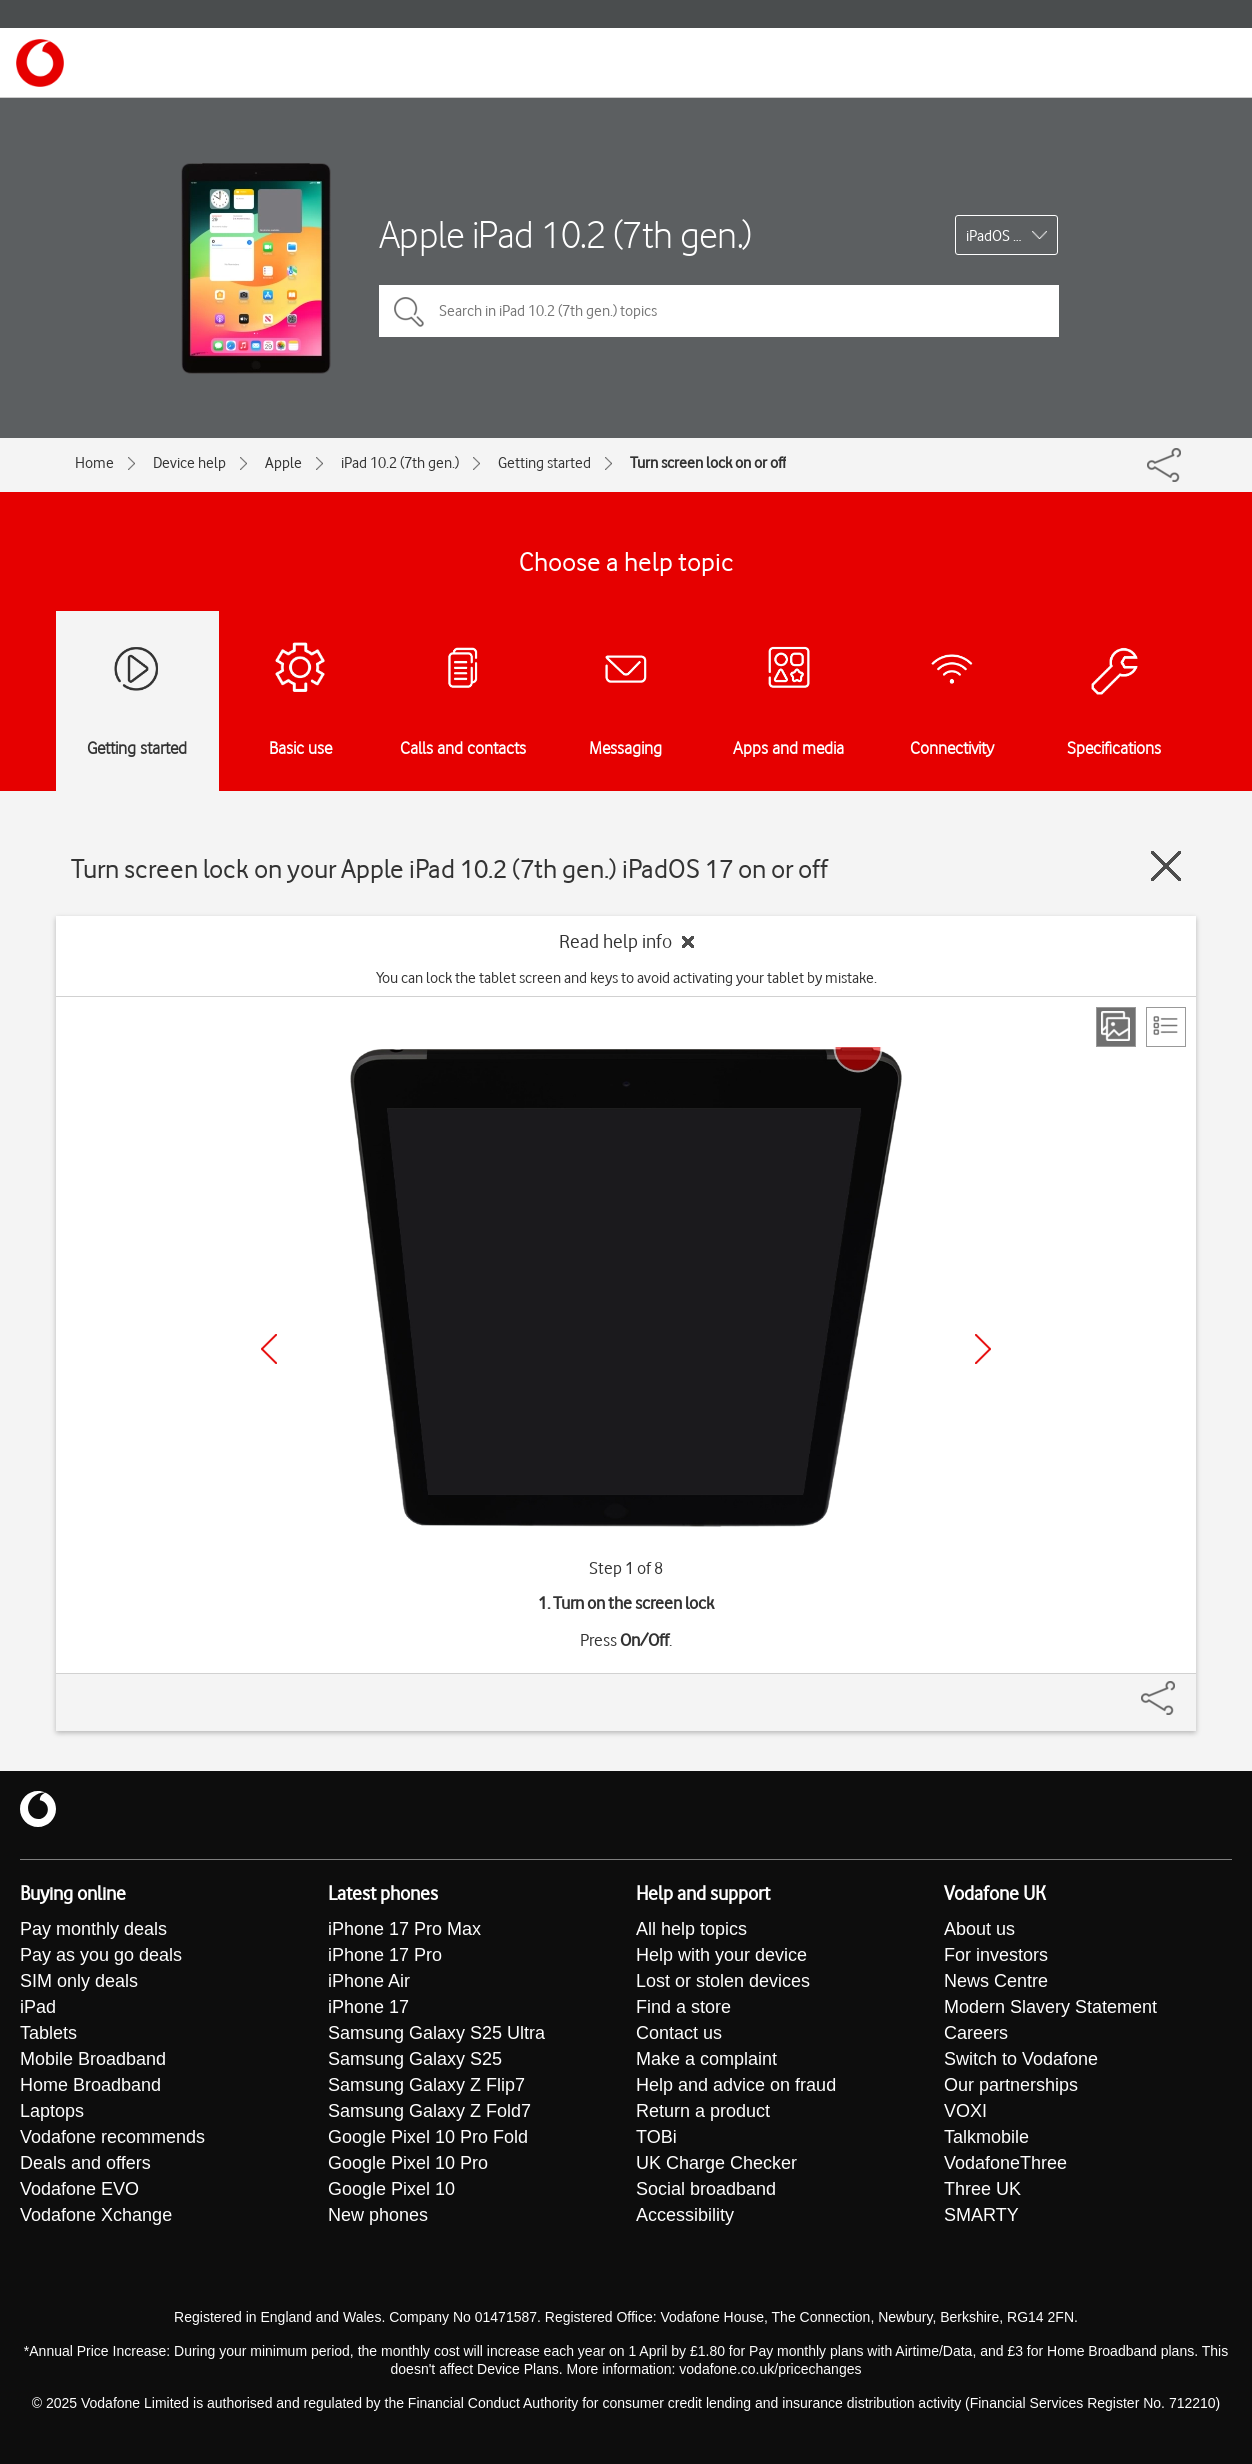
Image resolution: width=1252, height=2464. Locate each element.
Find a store (683, 2007)
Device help (189, 463)
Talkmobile (986, 2137)
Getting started (544, 463)
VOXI (965, 2111)
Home (94, 463)
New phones (378, 2215)
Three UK (982, 2189)
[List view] (1166, 1027)
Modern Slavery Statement (1050, 2007)
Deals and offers (85, 2163)
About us (979, 1929)
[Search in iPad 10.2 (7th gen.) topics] (719, 311)
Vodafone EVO (79, 2189)
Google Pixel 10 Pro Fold (428, 2137)
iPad (38, 2007)
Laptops (52, 2111)
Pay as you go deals (101, 1955)
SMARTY (981, 2215)
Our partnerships (1011, 2085)
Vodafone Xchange (96, 2215)
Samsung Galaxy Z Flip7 (426, 2085)
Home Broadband (90, 2085)
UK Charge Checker (716, 2163)
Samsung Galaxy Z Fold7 (429, 2111)
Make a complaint (706, 2059)
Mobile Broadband (93, 2059)
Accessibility (685, 2215)
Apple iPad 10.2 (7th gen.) (565, 234)
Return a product (703, 2111)
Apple (283, 463)
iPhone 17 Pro (385, 1955)
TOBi (656, 2137)
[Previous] (269, 1349)
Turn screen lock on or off (708, 463)
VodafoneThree (1005, 2163)
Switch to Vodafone (1021, 2059)
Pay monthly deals (93, 1929)
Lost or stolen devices (723, 1981)
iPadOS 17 (997, 236)
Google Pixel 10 (391, 2189)
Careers (976, 2033)
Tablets (48, 2033)
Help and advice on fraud (736, 2085)
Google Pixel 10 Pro (408, 2163)
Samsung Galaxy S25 (415, 2059)
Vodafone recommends (112, 2137)
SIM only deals (79, 1981)
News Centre (996, 1981)
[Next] (983, 1349)
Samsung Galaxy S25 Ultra (436, 2033)
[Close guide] (1166, 866)
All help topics (691, 1929)
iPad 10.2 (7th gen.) (400, 463)
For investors (996, 1955)
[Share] (1182, 1688)
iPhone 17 (368, 2007)
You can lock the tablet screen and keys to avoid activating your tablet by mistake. (626, 978)
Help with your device (721, 1955)
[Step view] (1116, 1027)
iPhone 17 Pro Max (404, 1929)
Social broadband (706, 2189)
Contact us (679, 2033)
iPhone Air (369, 1981)
